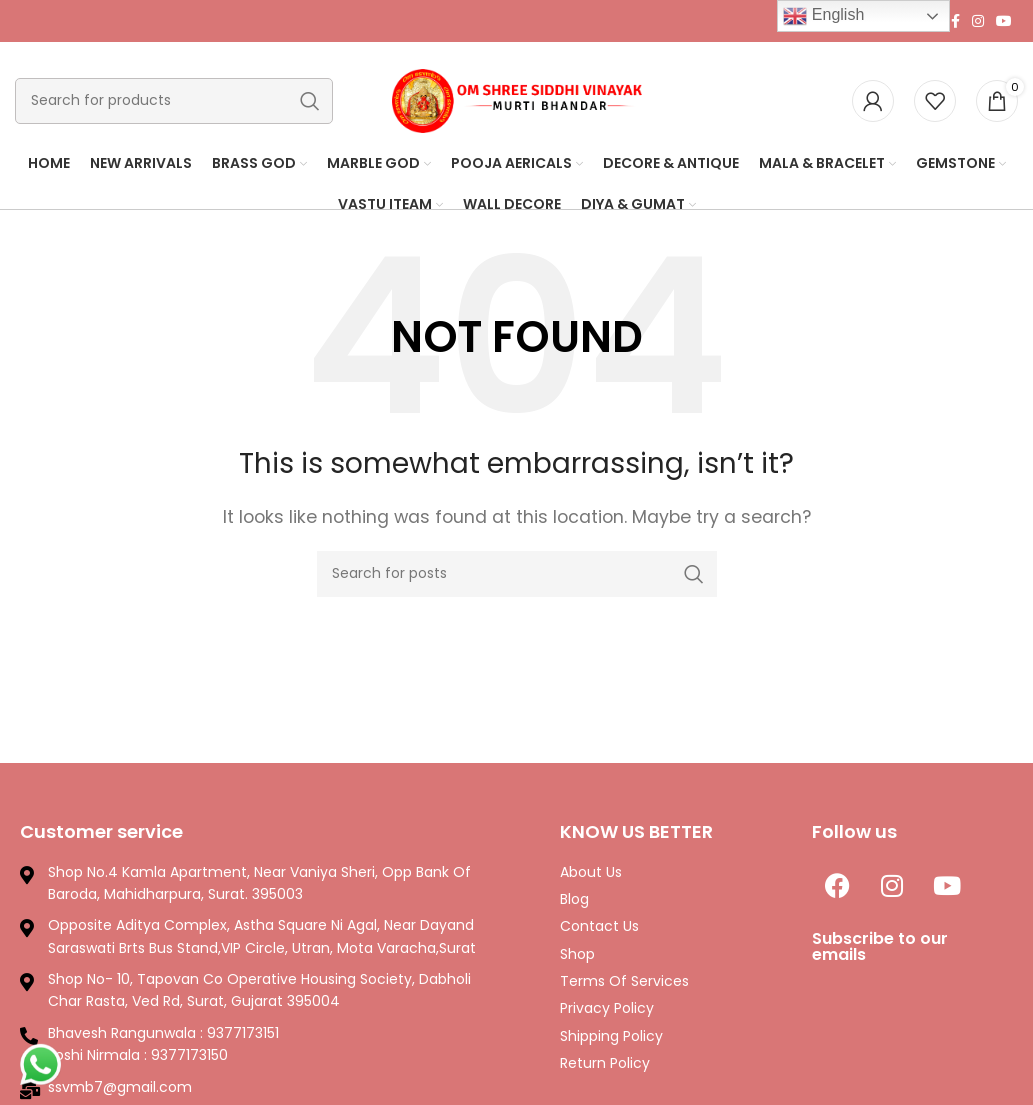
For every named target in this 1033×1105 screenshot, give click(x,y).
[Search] (174, 101)
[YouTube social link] (1004, 21)
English (823, 16)
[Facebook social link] (955, 21)
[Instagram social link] (978, 21)
